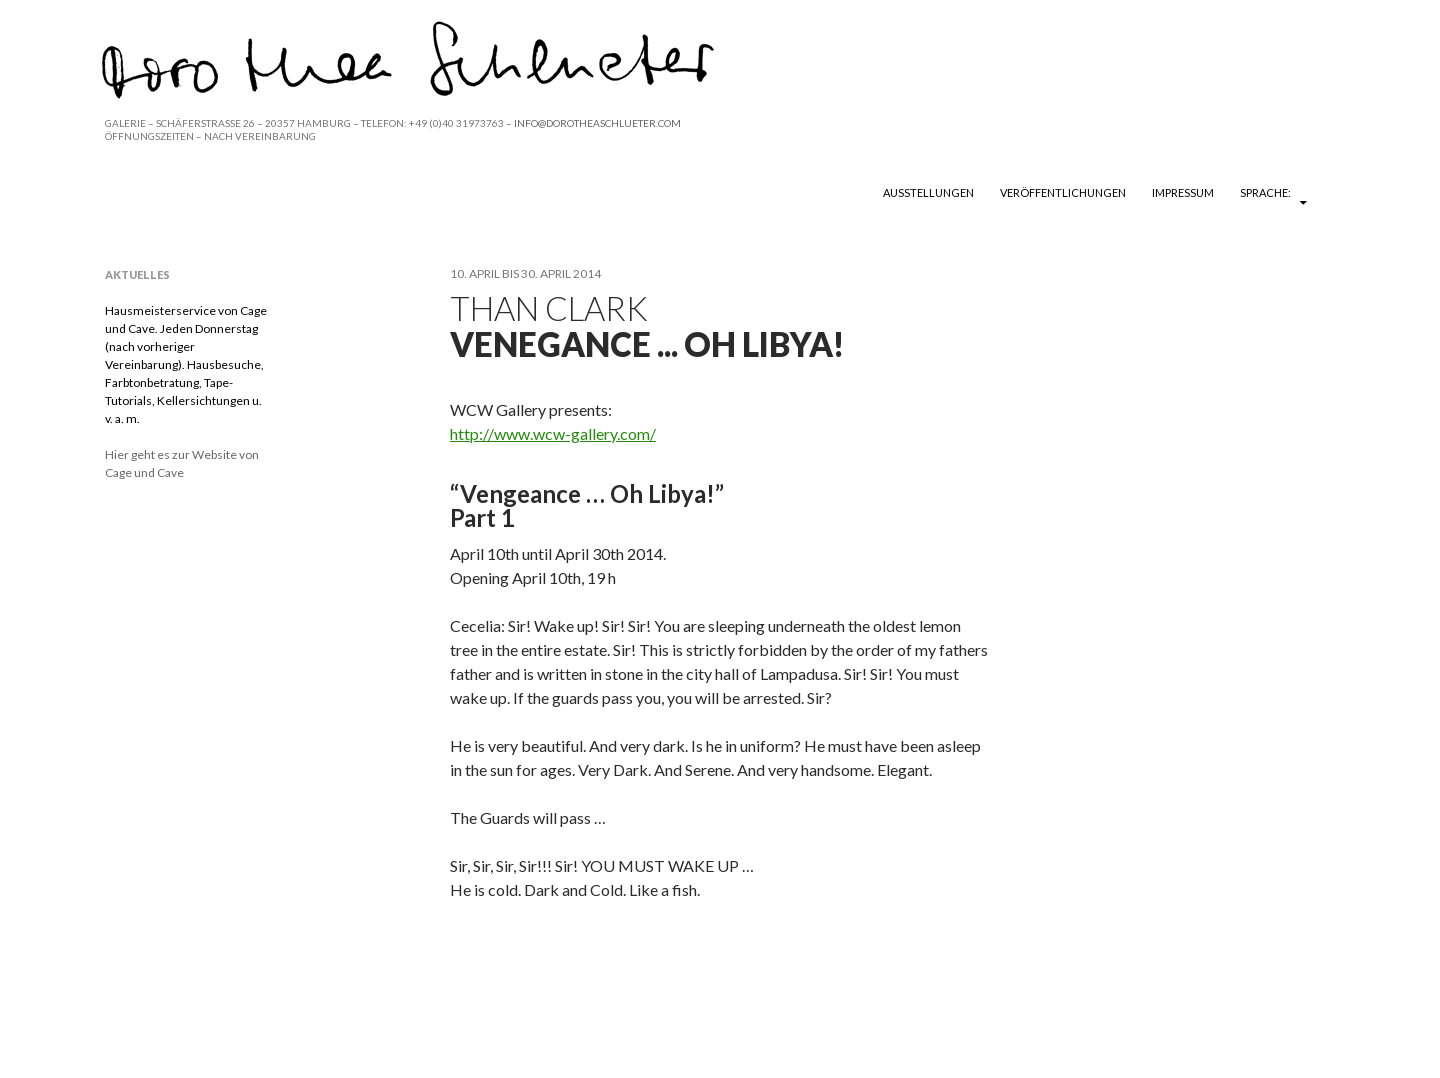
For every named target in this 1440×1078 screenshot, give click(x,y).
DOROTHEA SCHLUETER (222, 192)
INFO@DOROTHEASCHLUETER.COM (597, 123)
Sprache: (1266, 192)
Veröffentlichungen (1063, 192)
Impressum (1183, 192)
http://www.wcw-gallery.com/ (553, 433)
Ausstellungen (928, 192)
